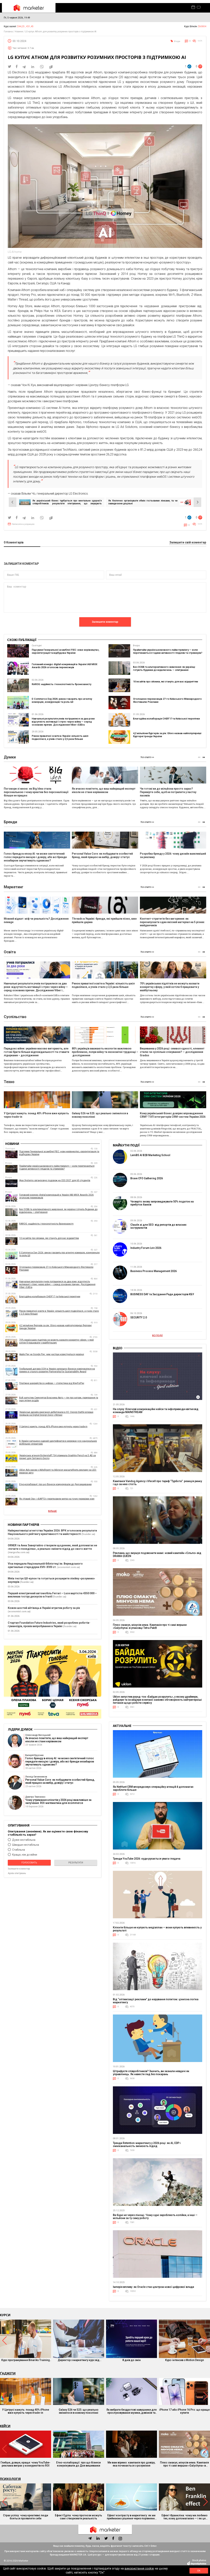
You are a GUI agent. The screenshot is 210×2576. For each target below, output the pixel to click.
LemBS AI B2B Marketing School (150, 1154)
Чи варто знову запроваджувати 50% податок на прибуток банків (162, 1202)
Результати (75, 1861)
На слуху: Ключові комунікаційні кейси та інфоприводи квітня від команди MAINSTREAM (155, 1410)
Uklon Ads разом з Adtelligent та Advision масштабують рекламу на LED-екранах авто (58, 1470)
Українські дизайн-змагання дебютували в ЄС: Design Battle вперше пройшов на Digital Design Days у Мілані (56, 1412)
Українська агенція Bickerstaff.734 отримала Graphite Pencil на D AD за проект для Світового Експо (57, 1456)
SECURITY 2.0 (138, 1316)
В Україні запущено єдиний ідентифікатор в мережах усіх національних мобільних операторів (58, 1441)
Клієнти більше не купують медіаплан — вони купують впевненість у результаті (157, 1928)
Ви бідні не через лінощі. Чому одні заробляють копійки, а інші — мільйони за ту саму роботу (155, 2216)
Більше (52, 1510)
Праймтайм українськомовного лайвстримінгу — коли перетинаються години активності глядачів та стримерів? (167, 650)
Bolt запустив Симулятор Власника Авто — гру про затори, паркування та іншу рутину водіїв (58, 1398)
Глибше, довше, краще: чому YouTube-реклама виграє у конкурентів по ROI (25, 2463)
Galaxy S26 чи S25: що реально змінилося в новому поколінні (78, 2410)
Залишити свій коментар (187, 541)
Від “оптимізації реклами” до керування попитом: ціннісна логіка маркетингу (155, 2000)
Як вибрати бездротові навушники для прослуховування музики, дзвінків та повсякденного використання (131, 2410)
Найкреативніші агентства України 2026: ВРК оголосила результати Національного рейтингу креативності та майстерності (52, 1531)
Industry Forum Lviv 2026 (145, 1246)
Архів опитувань (17, 1872)
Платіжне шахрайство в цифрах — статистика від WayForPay (51, 1382)
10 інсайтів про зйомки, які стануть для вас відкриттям (165, 680)
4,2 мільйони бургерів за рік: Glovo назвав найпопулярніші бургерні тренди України (55, 1326)
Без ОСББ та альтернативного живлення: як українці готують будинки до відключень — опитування (164, 667)
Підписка (204, 8)
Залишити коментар (105, 620)
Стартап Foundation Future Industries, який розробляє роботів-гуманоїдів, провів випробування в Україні (49, 1623)
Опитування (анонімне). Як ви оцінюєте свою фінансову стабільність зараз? (48, 1832)
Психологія (10, 2478)
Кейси (5, 2425)
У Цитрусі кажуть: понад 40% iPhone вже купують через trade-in (53, 1425)
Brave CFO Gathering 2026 (146, 1177)
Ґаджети (8, 2372)
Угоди (174, 41)
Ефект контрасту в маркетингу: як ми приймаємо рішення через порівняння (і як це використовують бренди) (131, 2516)
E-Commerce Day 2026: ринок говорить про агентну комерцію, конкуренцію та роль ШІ (62, 699)
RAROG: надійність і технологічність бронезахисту (61, 683)
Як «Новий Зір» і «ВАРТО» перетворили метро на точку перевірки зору (56, 1498)
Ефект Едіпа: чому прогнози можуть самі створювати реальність (78, 2516)
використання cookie (139, 2568)
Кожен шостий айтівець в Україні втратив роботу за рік (44, 1606)
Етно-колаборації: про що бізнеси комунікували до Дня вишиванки (55, 1483)
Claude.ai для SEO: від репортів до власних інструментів (158, 1225)
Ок (198, 2570)
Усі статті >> (147, 756)
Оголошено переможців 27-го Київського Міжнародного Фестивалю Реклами (56, 1267)
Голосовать (29, 1861)
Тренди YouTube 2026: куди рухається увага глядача (146, 1857)
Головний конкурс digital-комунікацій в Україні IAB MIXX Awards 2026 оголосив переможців (64, 665)
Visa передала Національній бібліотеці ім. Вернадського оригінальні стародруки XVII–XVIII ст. (45, 1564)
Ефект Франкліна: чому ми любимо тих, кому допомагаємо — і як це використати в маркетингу (185, 2516)
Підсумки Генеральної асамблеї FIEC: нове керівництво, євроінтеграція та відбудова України (65, 650)
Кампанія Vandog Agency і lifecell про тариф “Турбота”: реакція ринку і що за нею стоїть (157, 1482)
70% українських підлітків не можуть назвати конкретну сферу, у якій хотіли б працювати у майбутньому (56, 1340)
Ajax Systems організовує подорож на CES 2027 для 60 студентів (54, 1179)
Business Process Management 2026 (153, 1270)
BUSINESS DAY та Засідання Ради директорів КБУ (162, 1293)
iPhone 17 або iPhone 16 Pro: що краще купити (184, 2410)
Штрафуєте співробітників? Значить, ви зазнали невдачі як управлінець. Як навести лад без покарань (151, 2072)
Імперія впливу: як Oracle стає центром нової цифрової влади (153, 2285)
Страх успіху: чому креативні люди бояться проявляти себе (25, 2516)
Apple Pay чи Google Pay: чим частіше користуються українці (51, 1353)
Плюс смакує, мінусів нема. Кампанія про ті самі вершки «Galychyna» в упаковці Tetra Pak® (150, 1625)
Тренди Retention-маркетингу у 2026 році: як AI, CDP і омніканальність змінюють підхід (147, 2144)
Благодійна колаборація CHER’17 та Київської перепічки (166, 717)
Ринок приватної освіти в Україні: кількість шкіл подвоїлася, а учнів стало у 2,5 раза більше (60, 736)
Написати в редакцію (23, 524)
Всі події (157, 1334)
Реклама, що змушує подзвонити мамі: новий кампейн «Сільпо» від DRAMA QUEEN (157, 1554)
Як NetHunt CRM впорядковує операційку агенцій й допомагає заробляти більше (153, 1787)
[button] (203, 756)
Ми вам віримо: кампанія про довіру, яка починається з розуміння (131, 2463)
